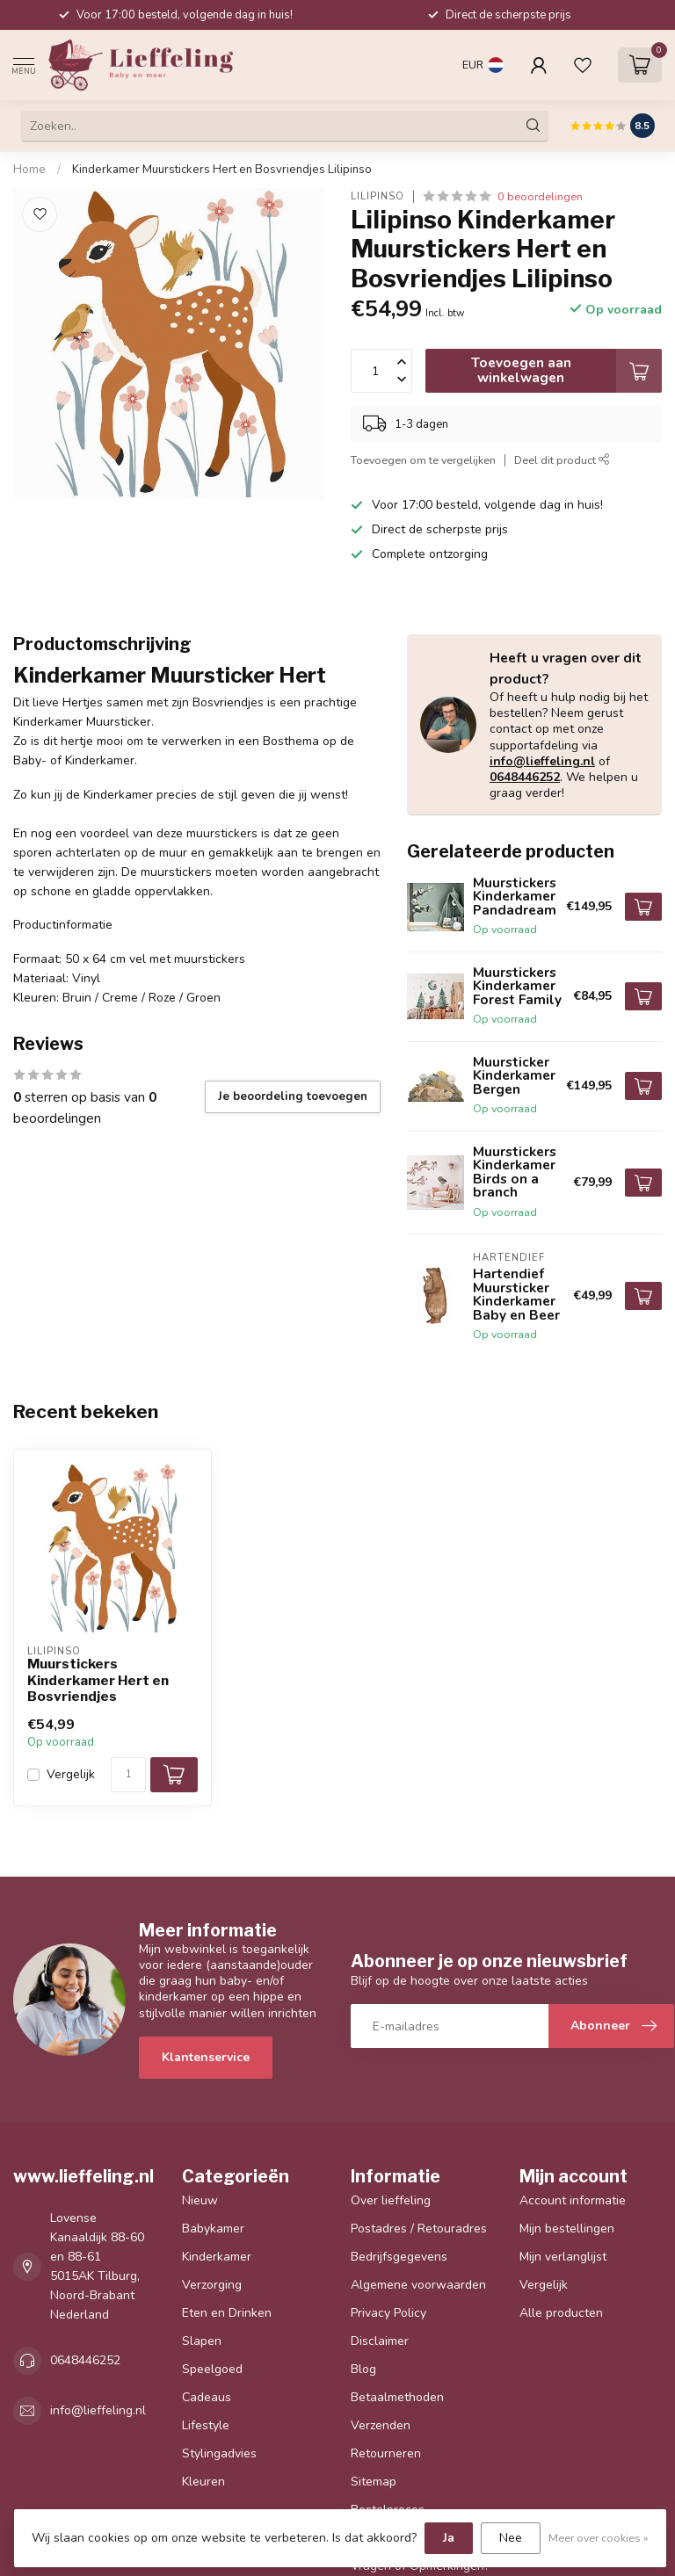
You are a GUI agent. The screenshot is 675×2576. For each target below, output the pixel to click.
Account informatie (572, 2200)
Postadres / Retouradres (419, 2228)
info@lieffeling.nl (542, 761)
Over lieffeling (391, 2200)
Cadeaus (206, 2397)
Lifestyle (205, 2425)
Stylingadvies (219, 2453)
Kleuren (203, 2481)
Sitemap (373, 2481)
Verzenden (380, 2425)
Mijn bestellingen (566, 2228)
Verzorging (212, 2284)
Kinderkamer (216, 2256)
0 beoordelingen (540, 196)
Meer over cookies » (598, 2537)
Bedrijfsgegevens (399, 2256)
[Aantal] (128, 1774)
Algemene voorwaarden (418, 2284)
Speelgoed (212, 2369)
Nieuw (200, 2200)
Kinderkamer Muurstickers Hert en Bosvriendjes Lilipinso (222, 169)
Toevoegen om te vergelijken (423, 459)
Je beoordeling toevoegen (292, 1096)
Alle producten (561, 2313)
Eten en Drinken (227, 2313)
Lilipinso (377, 196)
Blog (363, 2369)
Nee (510, 2537)
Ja (448, 2537)
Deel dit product (562, 459)
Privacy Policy (388, 2313)
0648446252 (525, 777)
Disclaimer (380, 2341)
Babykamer (213, 2228)
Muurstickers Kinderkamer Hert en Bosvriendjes (98, 1680)
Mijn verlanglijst (562, 2256)
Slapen (201, 2341)
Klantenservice (206, 2057)
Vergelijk (71, 1774)
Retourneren (386, 2453)
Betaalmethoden (397, 2397)
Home (29, 169)
